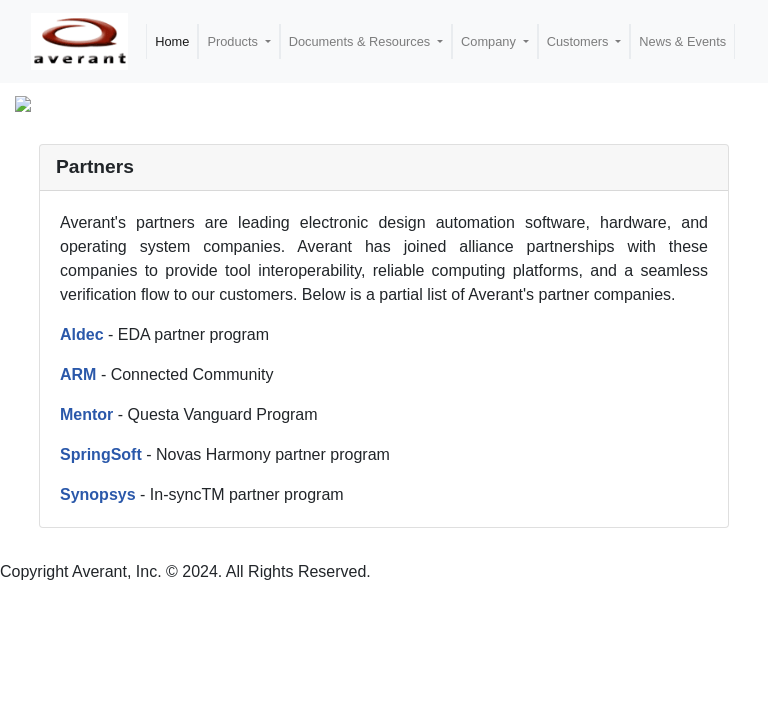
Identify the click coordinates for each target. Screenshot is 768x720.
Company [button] (490, 41)
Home (172, 41)
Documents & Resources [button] (361, 41)
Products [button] (234, 41)
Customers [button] (579, 41)
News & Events (682, 41)
